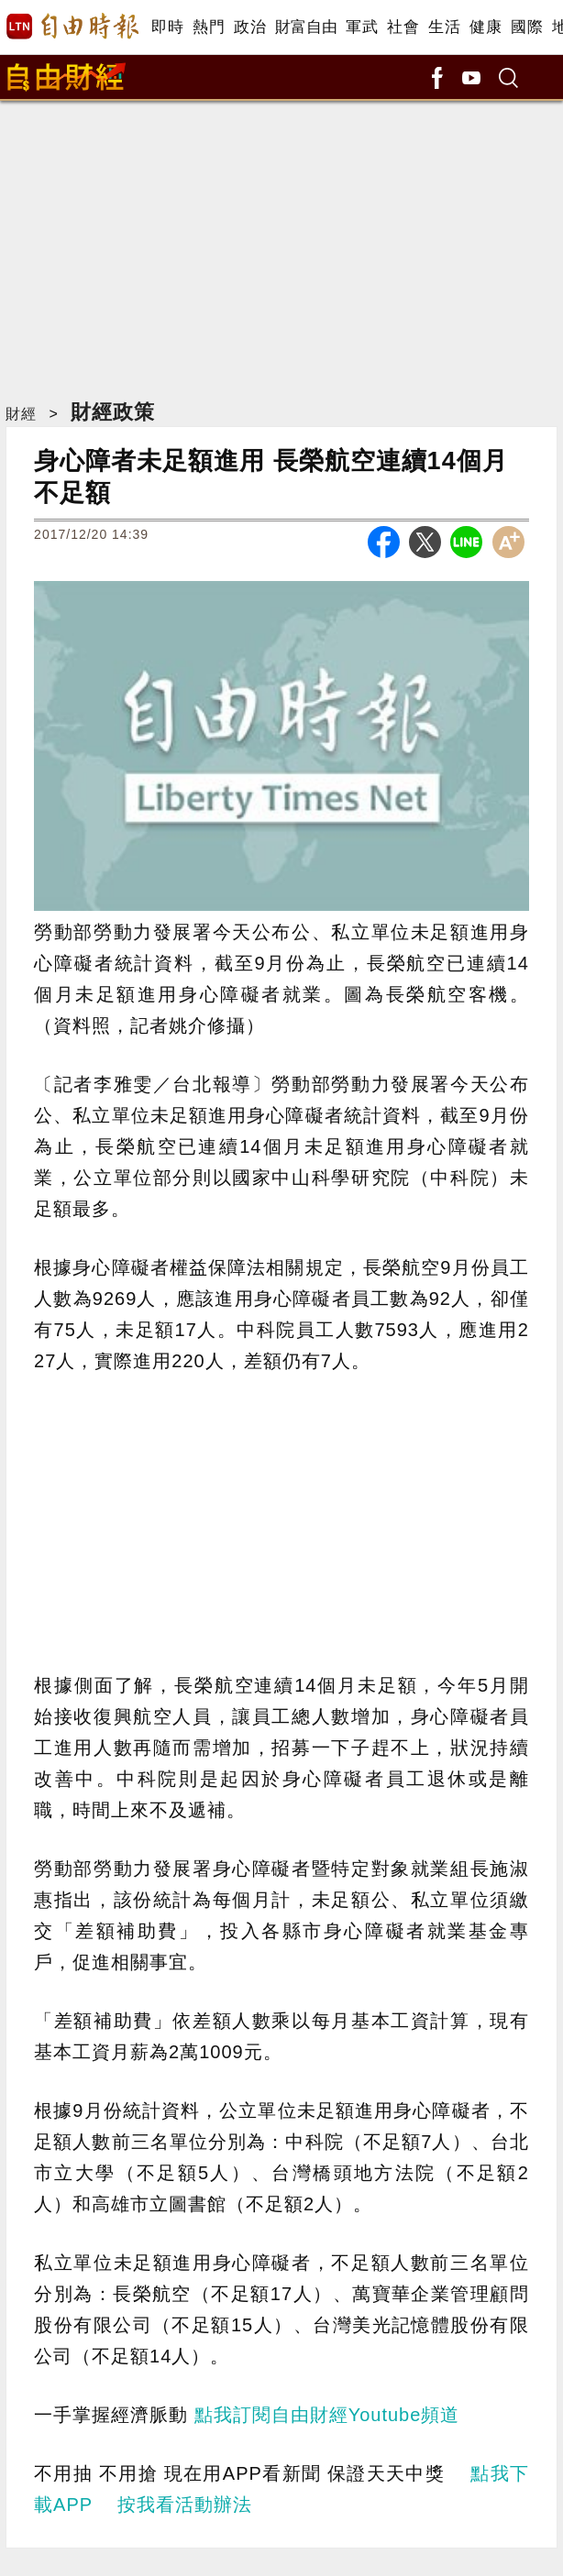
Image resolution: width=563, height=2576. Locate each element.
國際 (527, 27)
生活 (444, 27)
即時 (167, 27)
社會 (403, 27)
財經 (21, 414)
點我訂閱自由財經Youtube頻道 (327, 2415)
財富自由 (306, 27)
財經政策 (113, 411)
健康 (485, 27)
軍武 (362, 27)
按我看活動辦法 (184, 2504)
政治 (250, 27)
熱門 (209, 27)
